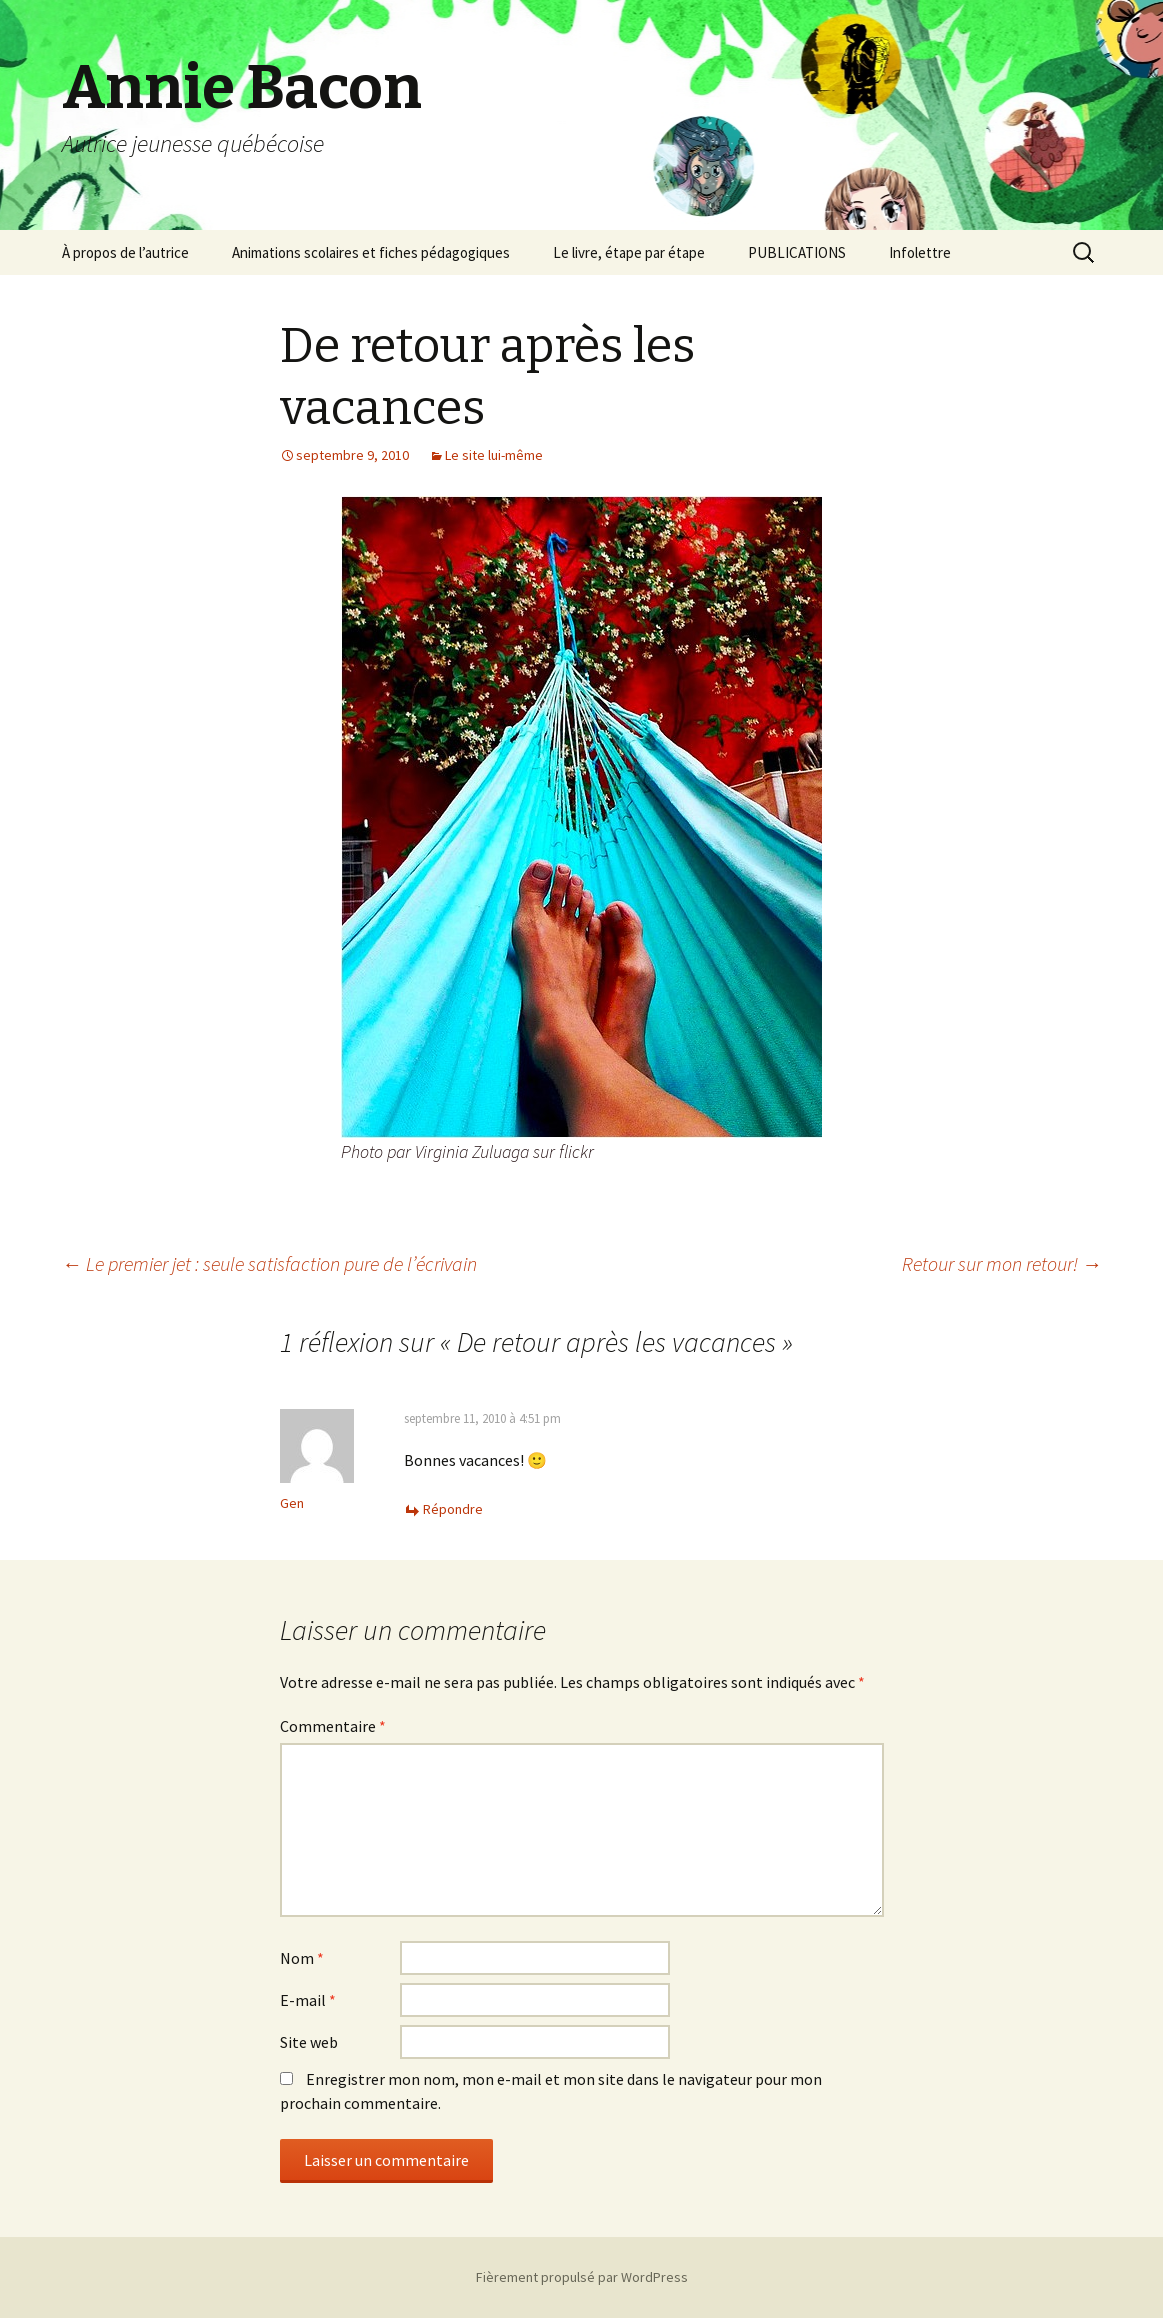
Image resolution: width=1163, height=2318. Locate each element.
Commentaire (333, 1726)
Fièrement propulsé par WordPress (582, 2277)
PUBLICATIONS (797, 252)
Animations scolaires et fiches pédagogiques (371, 252)
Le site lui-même (494, 455)
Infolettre (920, 252)
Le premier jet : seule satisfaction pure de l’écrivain (269, 1263)
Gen (292, 1503)
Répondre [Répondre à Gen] (453, 1509)
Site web (309, 2042)
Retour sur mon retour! (1002, 1263)
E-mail (308, 2000)
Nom (302, 1958)
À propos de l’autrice (125, 252)
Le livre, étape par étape (629, 252)
